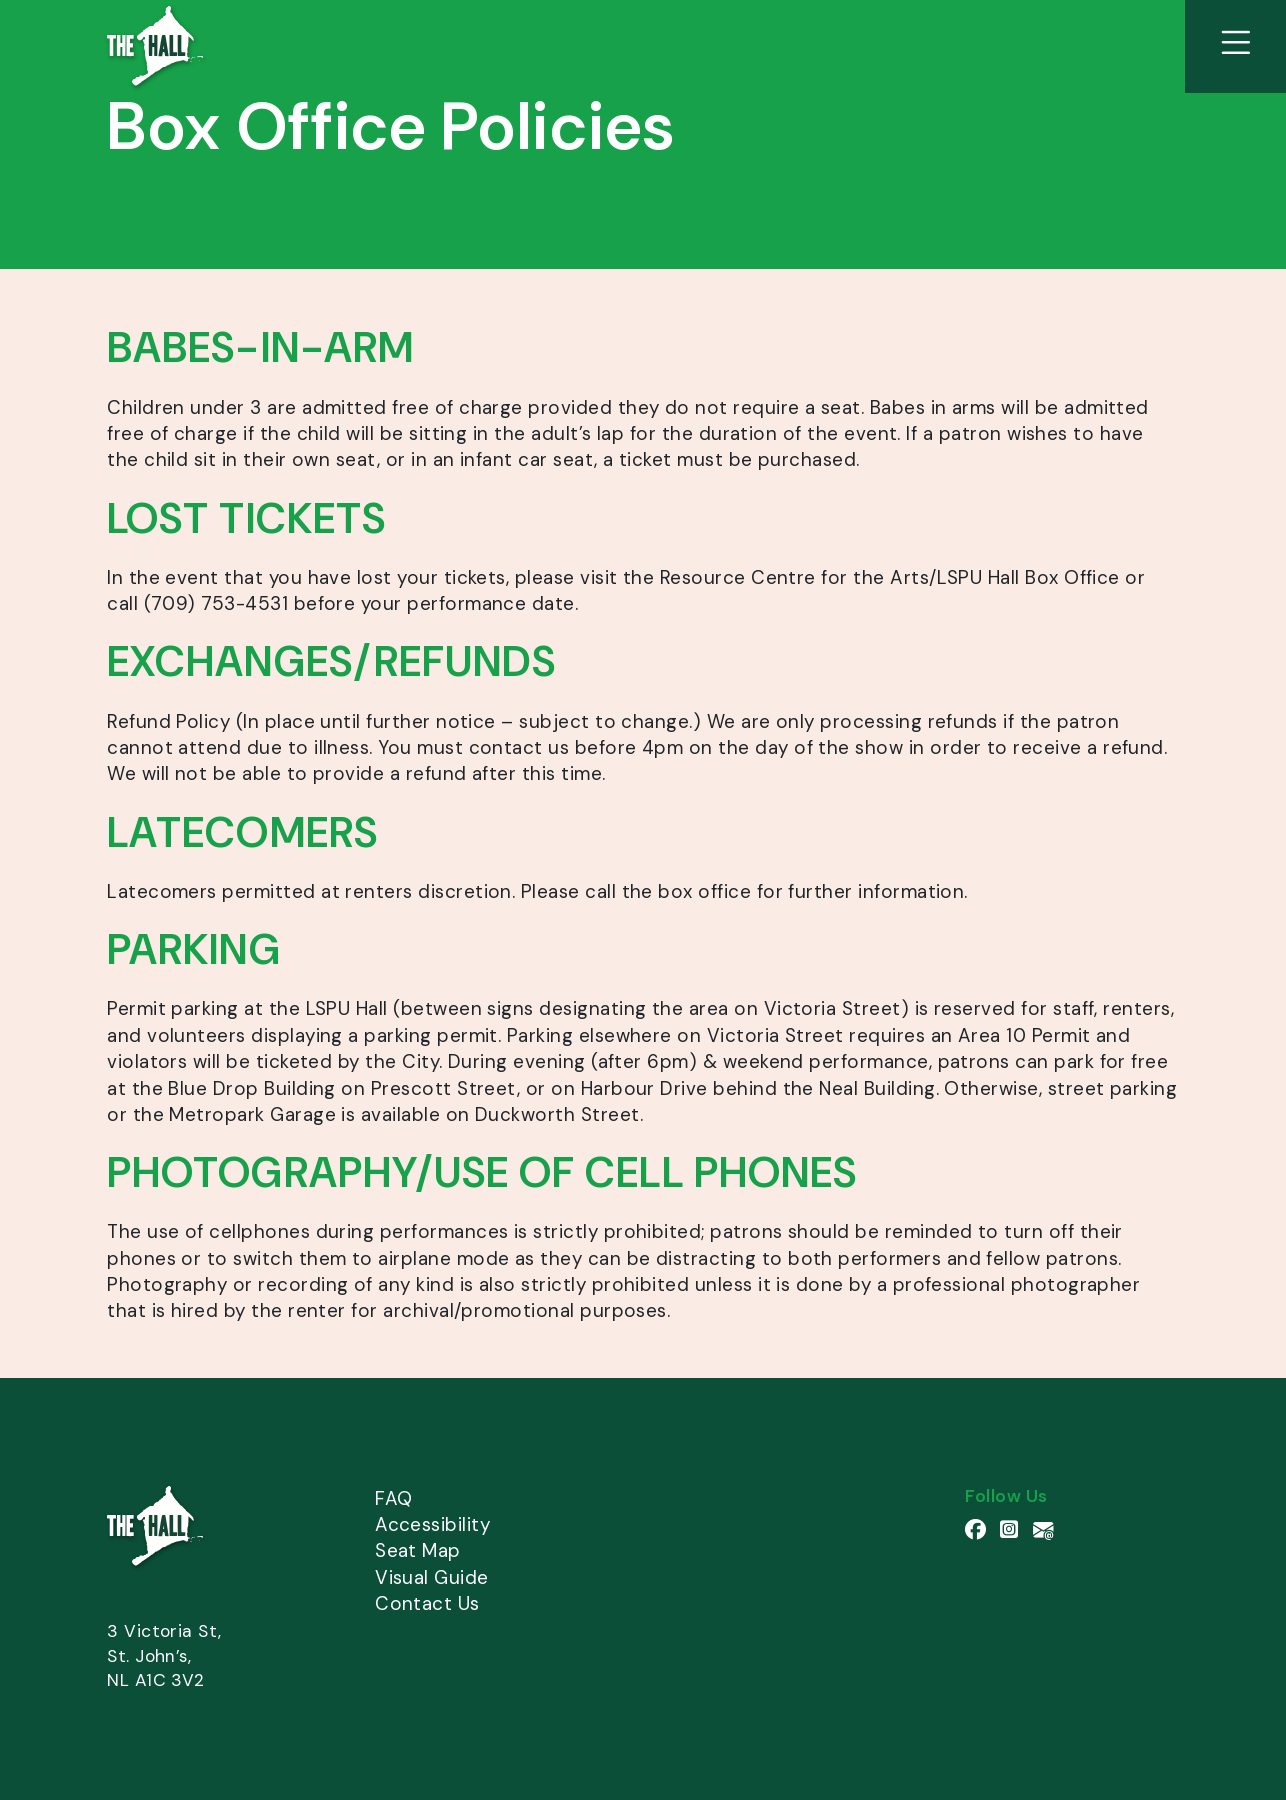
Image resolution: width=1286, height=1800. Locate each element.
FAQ (393, 1498)
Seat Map (418, 1550)
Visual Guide (432, 1577)
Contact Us (427, 1603)
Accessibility (432, 1524)
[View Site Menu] (1235, 46)
